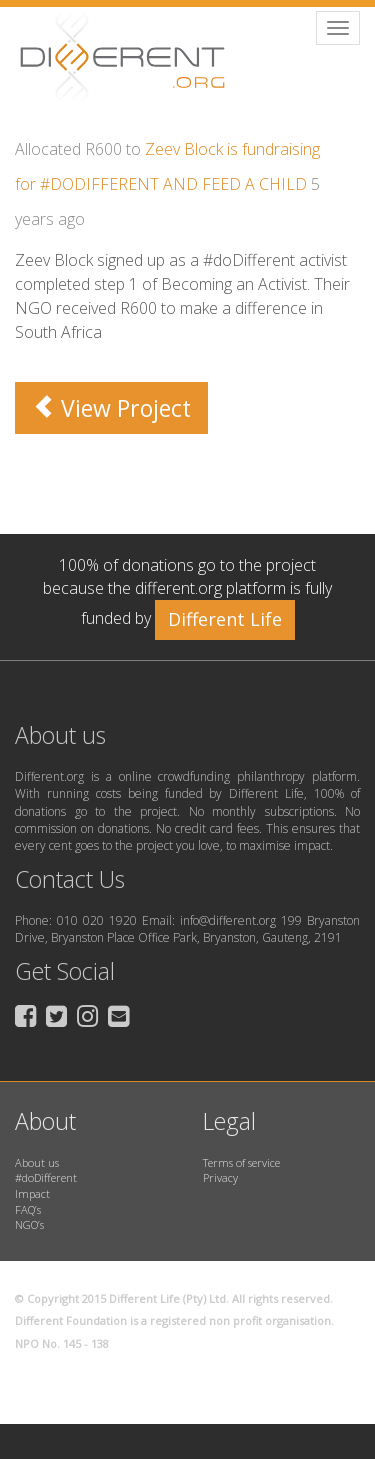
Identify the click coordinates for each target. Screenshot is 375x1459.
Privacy (220, 1177)
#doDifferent (46, 1177)
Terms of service (241, 1162)
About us (37, 1162)
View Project (111, 408)
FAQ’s (28, 1209)
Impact (32, 1193)
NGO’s (29, 1224)
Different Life (225, 619)
